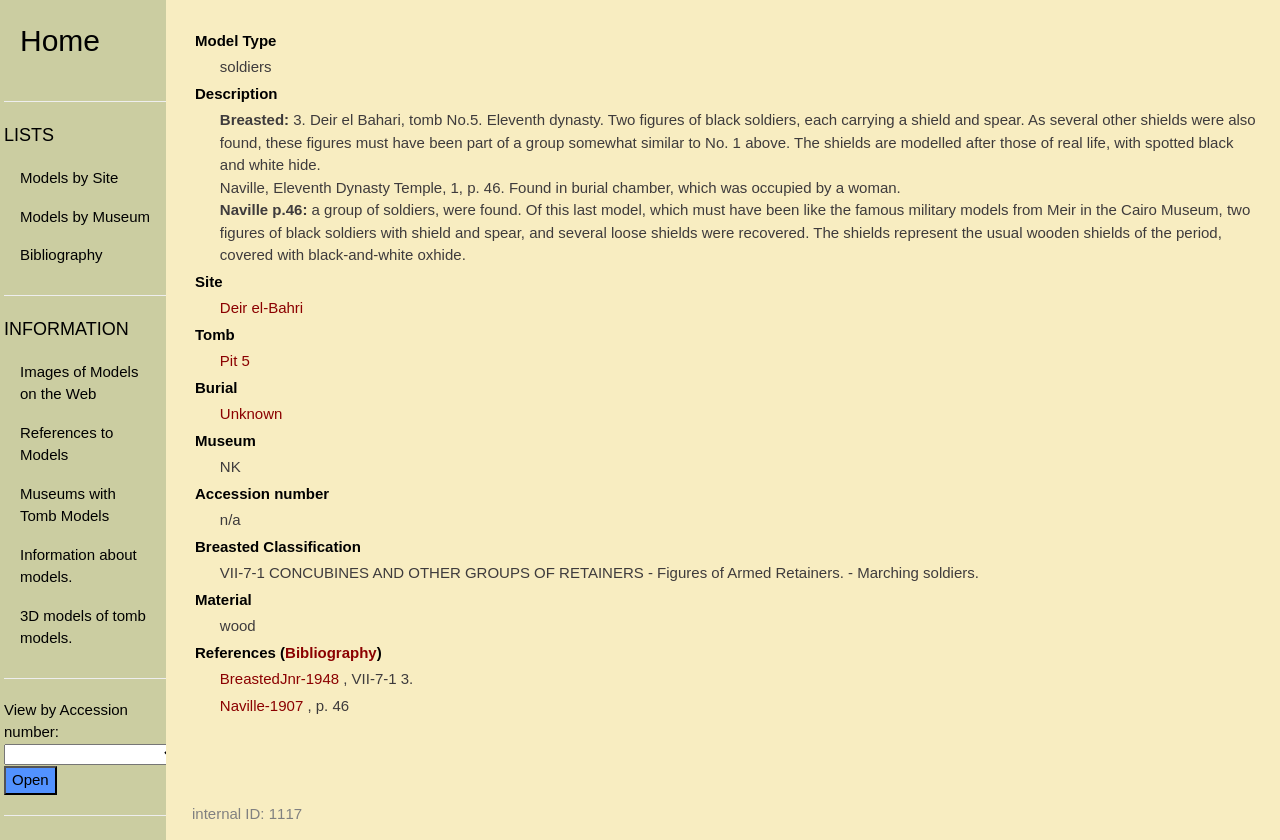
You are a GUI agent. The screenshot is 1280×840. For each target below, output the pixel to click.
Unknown (251, 413)
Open (30, 779)
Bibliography (61, 254)
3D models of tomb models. (83, 627)
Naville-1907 (261, 705)
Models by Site (69, 177)
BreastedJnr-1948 (279, 678)
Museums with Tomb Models (68, 505)
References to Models (66, 444)
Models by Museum (85, 216)
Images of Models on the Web (79, 383)
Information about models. (78, 566)
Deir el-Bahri (261, 307)
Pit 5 (235, 360)
